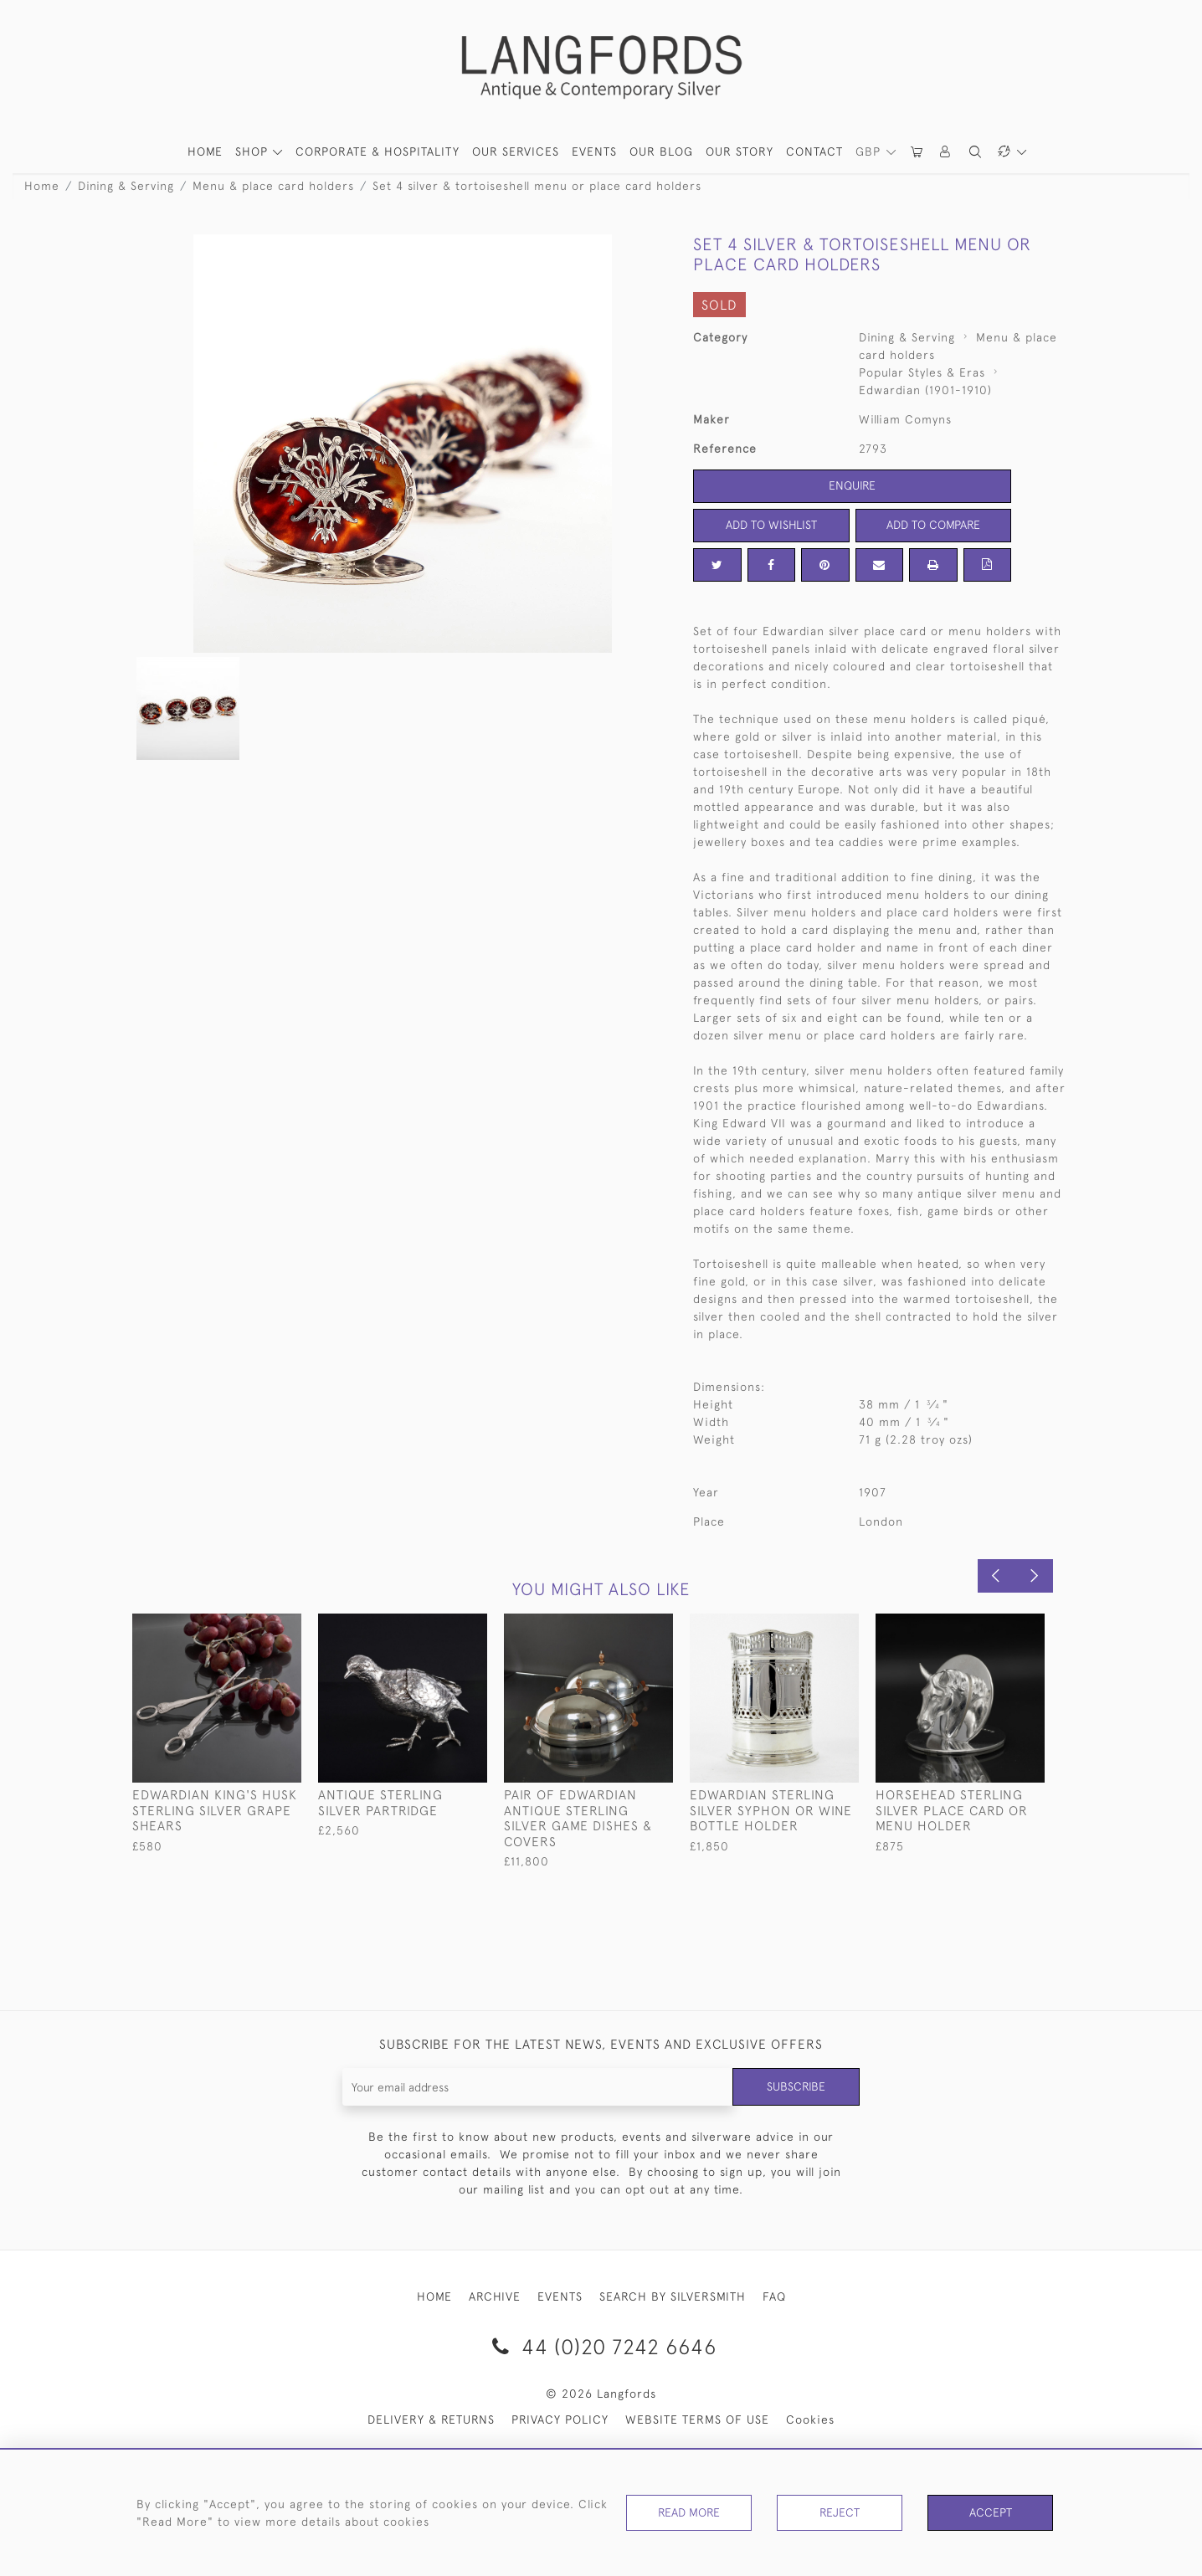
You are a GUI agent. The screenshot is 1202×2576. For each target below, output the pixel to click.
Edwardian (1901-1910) (925, 390)
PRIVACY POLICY (560, 2419)
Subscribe (796, 2086)
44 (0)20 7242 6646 (601, 2346)
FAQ (774, 2296)
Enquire (852, 485)
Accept (990, 2512)
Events (594, 151)
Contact (814, 151)
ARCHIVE (495, 2296)
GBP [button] (870, 151)
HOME (205, 151)
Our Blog (661, 151)
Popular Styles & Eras (922, 372)
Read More (689, 2512)
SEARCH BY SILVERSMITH (672, 2296)
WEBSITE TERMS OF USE (697, 2419)
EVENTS (560, 2296)
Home (41, 185)
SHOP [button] (253, 151)
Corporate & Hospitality (377, 151)
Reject (839, 2512)
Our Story (739, 151)
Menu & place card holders (273, 185)
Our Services (515, 151)
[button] (945, 152)
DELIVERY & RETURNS (431, 2419)
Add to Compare (933, 524)
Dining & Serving (126, 185)
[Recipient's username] (537, 2087)
